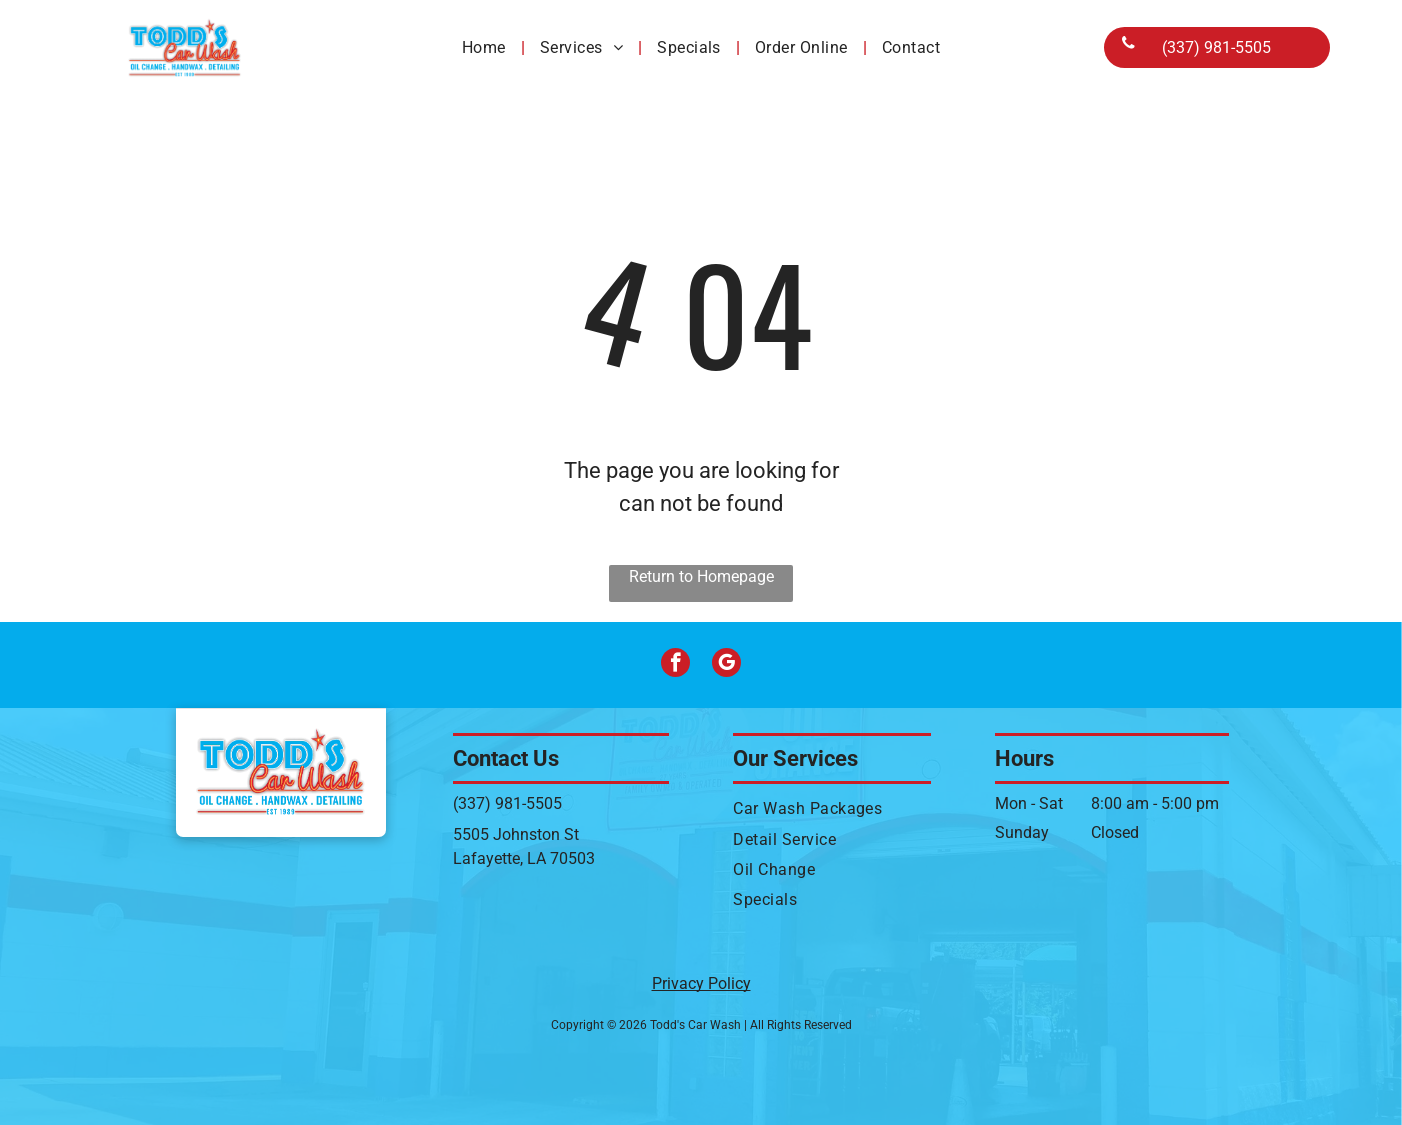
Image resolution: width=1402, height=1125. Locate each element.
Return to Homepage (701, 576)
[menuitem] (486, 46)
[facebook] (675, 665)
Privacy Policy (701, 983)
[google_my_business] (726, 665)
